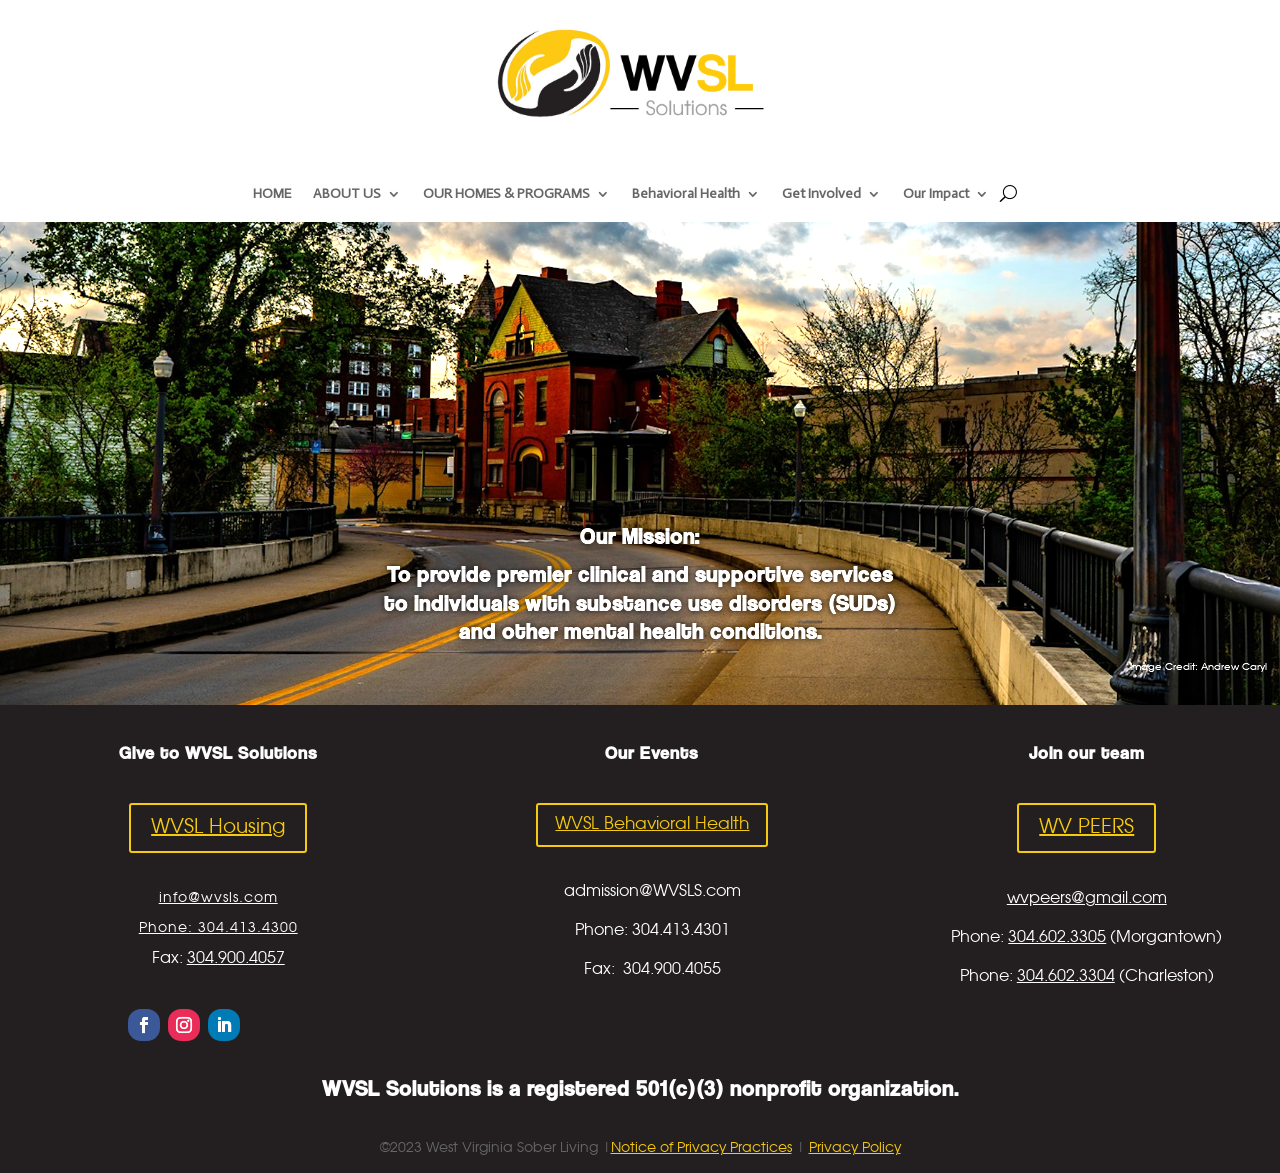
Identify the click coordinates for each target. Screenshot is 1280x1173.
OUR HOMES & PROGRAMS (506, 194)
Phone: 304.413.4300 (218, 928)
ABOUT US (347, 194)
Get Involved (821, 194)
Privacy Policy (855, 1148)
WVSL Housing (218, 827)
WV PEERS (1086, 827)
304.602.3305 (1057, 937)
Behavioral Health (686, 194)
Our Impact (936, 194)
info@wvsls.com (218, 898)
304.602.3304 (1066, 976)
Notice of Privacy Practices (701, 1148)
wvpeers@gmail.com (1087, 898)
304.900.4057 (236, 958)
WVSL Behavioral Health (652, 824)
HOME (272, 194)
